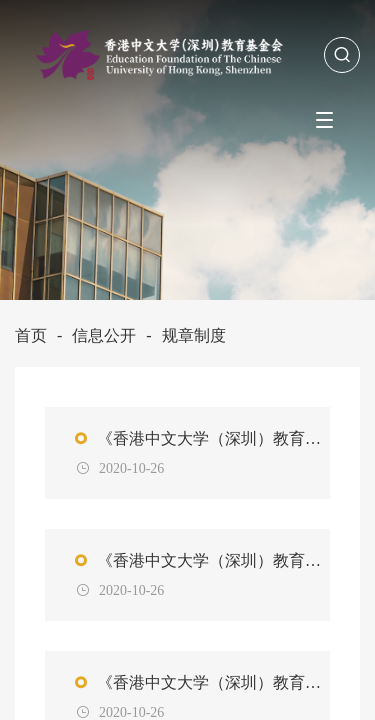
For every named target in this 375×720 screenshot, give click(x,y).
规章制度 (194, 335)
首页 (31, 335)
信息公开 (104, 335)
